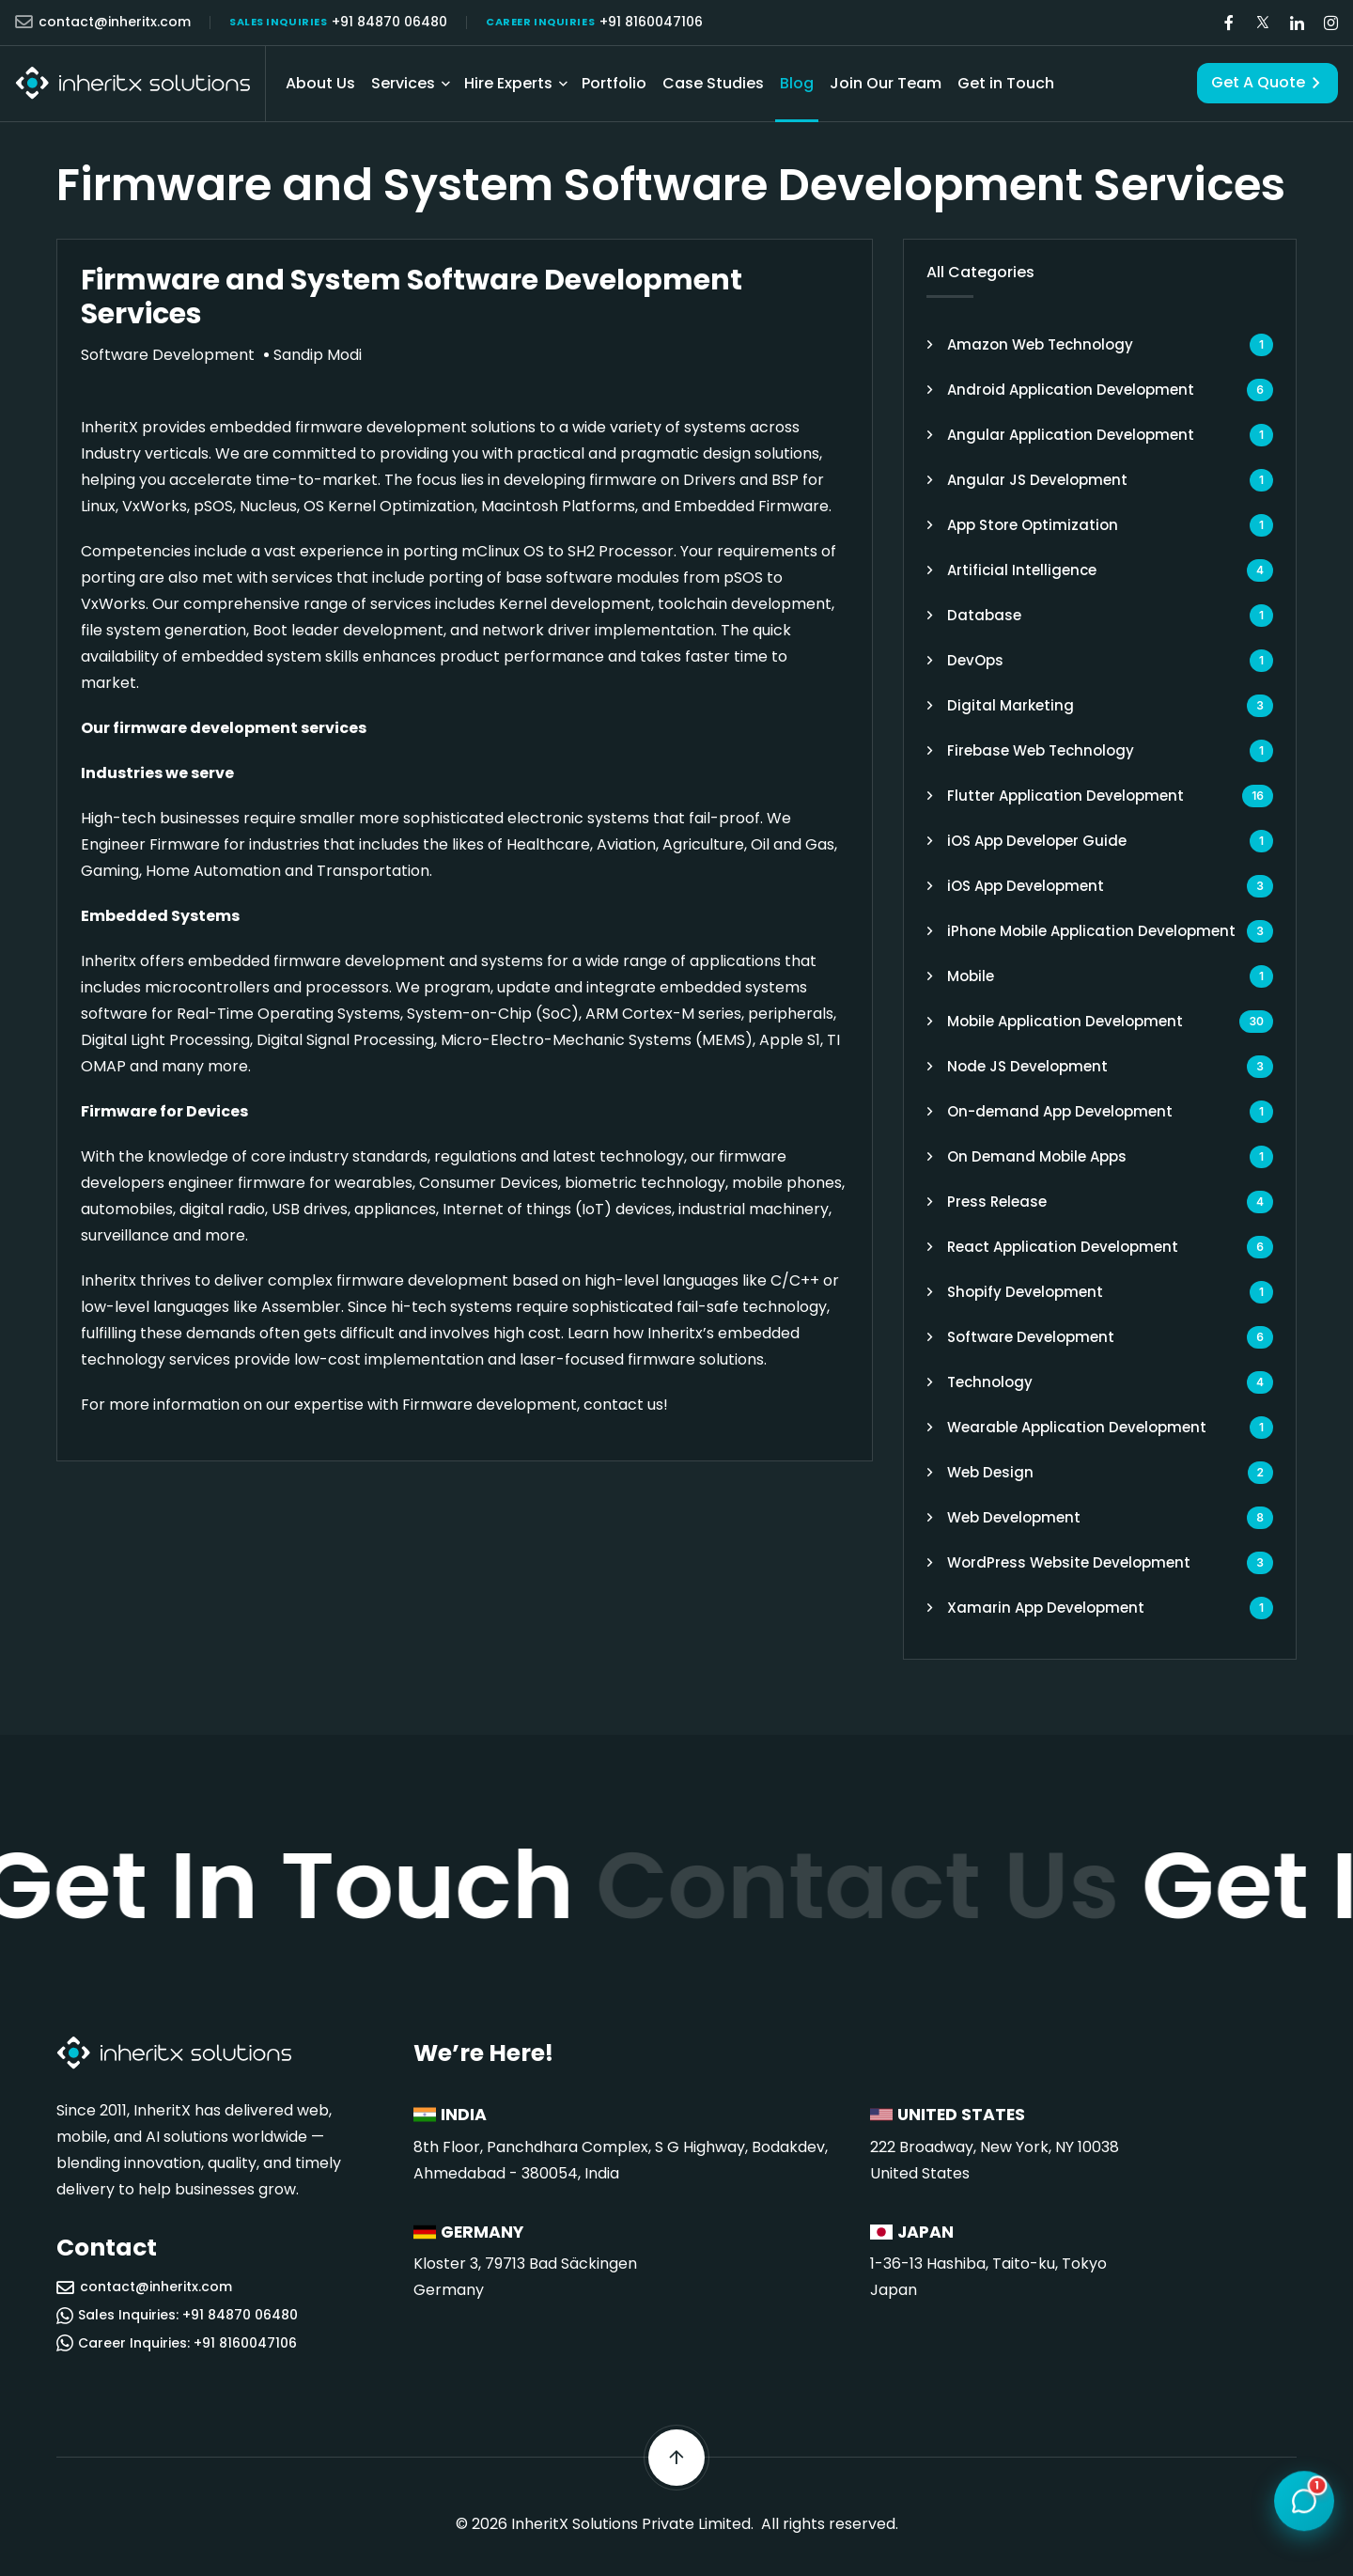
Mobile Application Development (1065, 1021)
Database (984, 615)
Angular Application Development (1070, 435)
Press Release (997, 1201)
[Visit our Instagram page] (1330, 23)
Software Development (1030, 1337)
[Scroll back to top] (676, 2457)
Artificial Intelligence (1021, 570)
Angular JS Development (1037, 480)
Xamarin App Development (1045, 1607)
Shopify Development (1025, 1292)
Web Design (990, 1472)
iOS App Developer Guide (1037, 841)
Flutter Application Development (1065, 795)
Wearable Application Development (1076, 1427)
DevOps (975, 660)
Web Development (1014, 1517)
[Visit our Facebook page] (1228, 23)
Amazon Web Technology (1040, 344)
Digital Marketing (1010, 705)
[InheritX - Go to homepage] (132, 83)
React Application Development (1062, 1247)
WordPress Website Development (1068, 1562)
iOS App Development (1025, 886)
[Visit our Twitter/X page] (1262, 23)
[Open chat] (1304, 2502)
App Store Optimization (1032, 525)
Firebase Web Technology (1040, 750)
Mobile (970, 976)
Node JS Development (1027, 1066)
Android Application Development (1070, 389)
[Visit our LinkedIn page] (1296, 23)
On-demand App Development (1060, 1111)
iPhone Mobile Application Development (1091, 931)
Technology (990, 1382)
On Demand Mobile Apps (1037, 1156)
